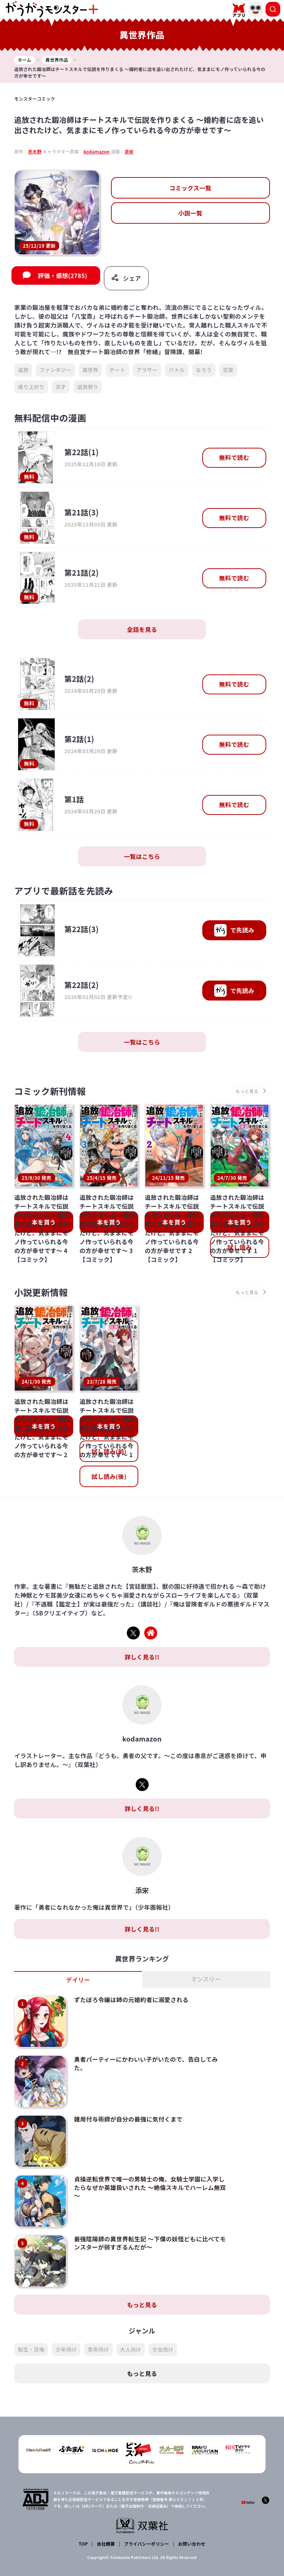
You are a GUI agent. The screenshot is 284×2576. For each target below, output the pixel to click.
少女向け (162, 2347)
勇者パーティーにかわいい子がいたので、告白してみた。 (146, 2063)
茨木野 (34, 151)
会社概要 (106, 2541)
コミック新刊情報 (50, 1091)
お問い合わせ (191, 2541)
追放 (23, 370)
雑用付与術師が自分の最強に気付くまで (128, 2118)
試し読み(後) (109, 1476)
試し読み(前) (109, 1451)
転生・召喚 (31, 2347)
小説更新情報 (41, 1292)
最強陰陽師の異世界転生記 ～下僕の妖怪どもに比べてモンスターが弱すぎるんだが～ (150, 2241)
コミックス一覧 (190, 187)
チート (117, 370)
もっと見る (142, 2302)
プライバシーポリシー (146, 2541)
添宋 (129, 151)
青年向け (98, 2347)
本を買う (44, 1222)
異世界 (90, 370)
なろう (204, 370)
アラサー (147, 370)
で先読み (234, 930)
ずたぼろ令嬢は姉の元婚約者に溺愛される (131, 1999)
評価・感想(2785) (62, 275)
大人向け (130, 2347)
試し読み (239, 1247)
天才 (60, 386)
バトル (177, 370)
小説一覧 (190, 213)
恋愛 (228, 370)
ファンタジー (55, 370)
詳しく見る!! (142, 1656)
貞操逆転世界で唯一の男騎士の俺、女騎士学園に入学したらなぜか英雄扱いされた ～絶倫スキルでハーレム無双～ (150, 2186)
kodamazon (97, 151)
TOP (83, 2541)
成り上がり (31, 386)
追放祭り (87, 386)
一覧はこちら (142, 856)
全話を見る (142, 629)
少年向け (66, 2347)
